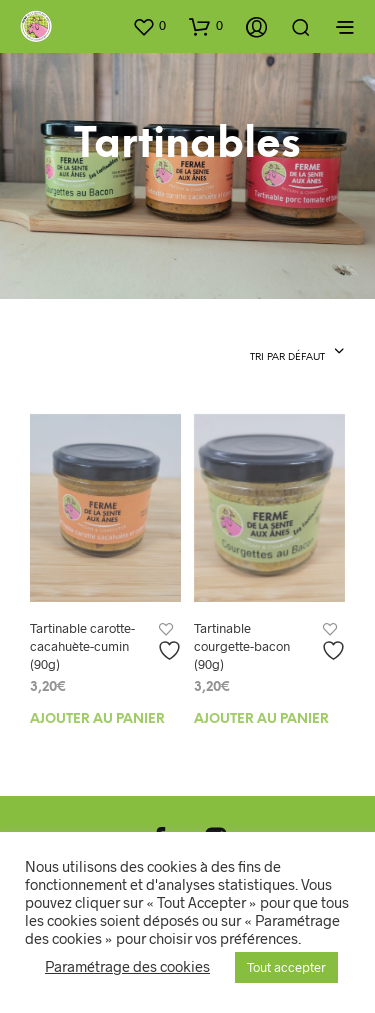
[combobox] (297, 353)
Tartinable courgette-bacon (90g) (242, 646)
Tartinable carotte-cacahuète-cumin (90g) (82, 646)
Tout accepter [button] (286, 967)
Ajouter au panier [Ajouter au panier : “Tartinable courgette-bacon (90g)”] (261, 719)
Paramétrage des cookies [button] (127, 966)
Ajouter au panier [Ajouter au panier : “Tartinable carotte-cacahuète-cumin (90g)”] (97, 719)
